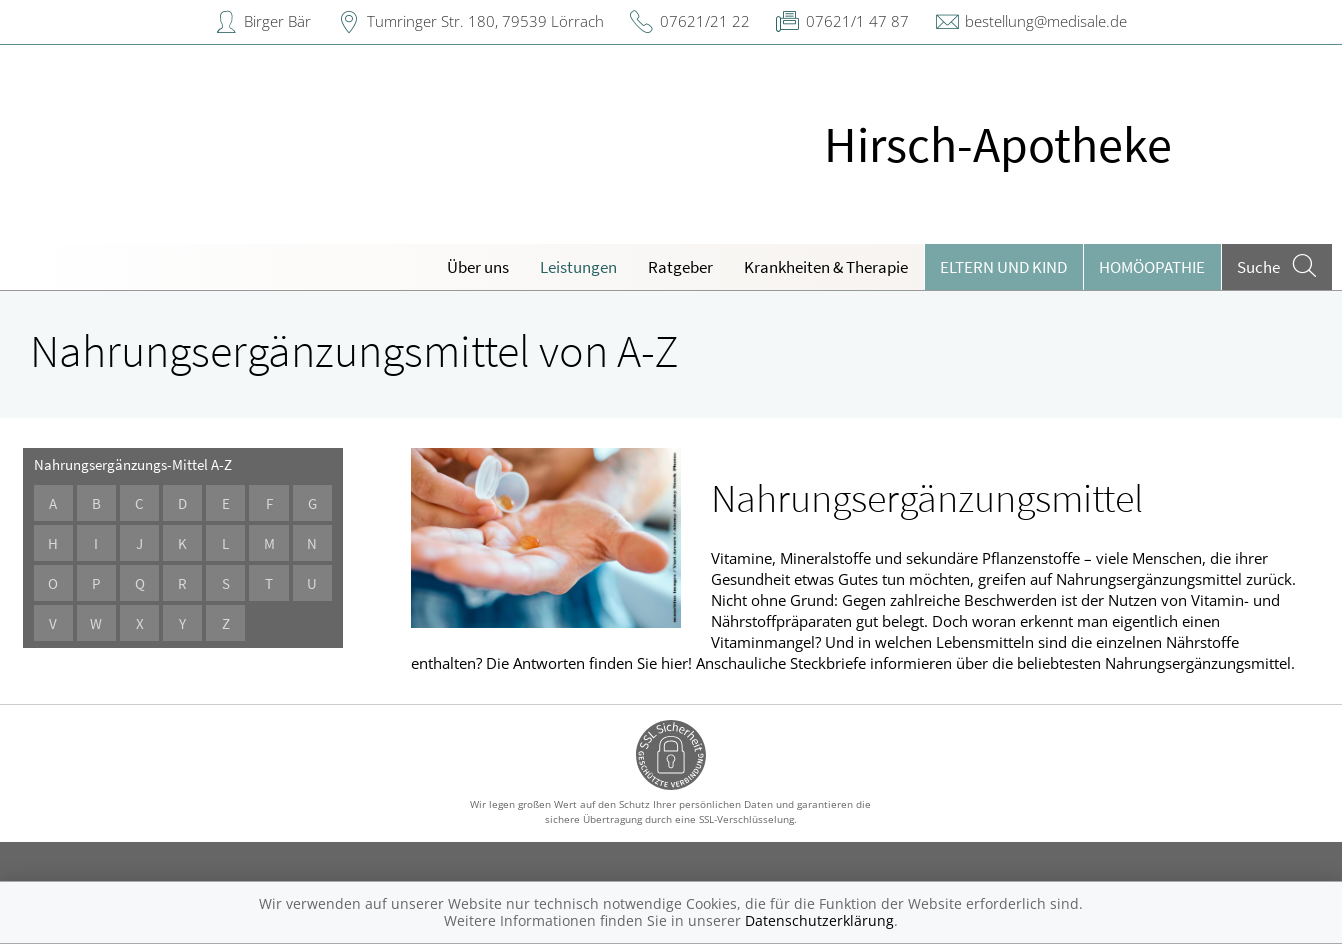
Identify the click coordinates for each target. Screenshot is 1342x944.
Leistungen (578, 267)
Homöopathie (1152, 267)
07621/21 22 (705, 21)
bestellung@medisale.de (1046, 21)
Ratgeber (680, 267)
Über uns (478, 267)
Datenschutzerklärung (819, 920)
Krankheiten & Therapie (826, 267)
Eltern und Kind (1003, 267)
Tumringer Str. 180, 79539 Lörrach (485, 21)
